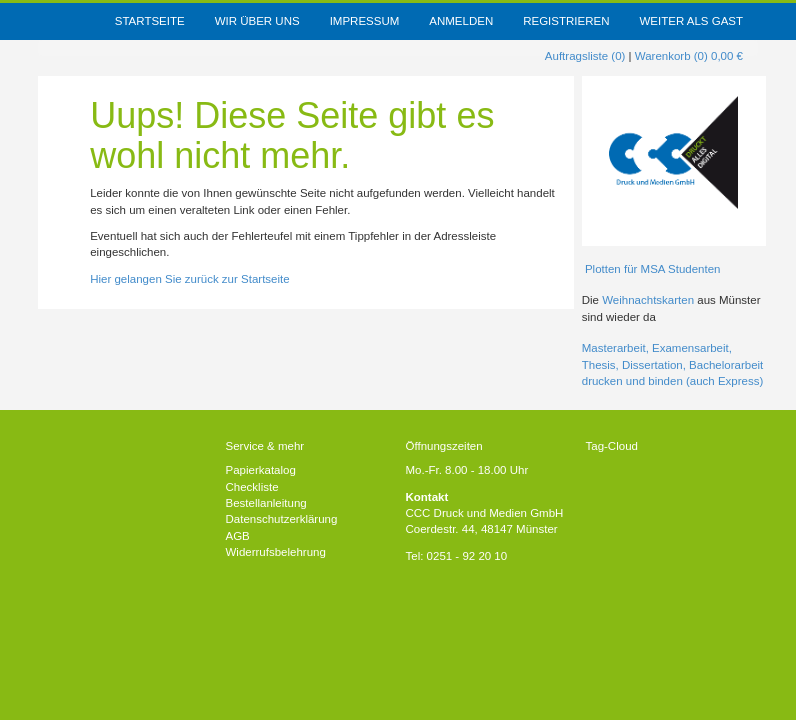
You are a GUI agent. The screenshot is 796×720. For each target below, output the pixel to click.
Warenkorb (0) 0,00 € (689, 56)
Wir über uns (257, 21)
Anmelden (461, 21)
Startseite (150, 21)
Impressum (365, 21)
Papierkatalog (261, 470)
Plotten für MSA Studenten (651, 269)
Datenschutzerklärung (282, 519)
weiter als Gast (691, 21)
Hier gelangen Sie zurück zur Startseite (189, 279)
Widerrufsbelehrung (276, 552)
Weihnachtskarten (649, 300)
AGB (238, 536)
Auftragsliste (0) (585, 56)
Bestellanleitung (266, 503)
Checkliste (252, 487)
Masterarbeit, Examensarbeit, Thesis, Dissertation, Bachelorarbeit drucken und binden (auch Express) (673, 364)
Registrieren (566, 21)
